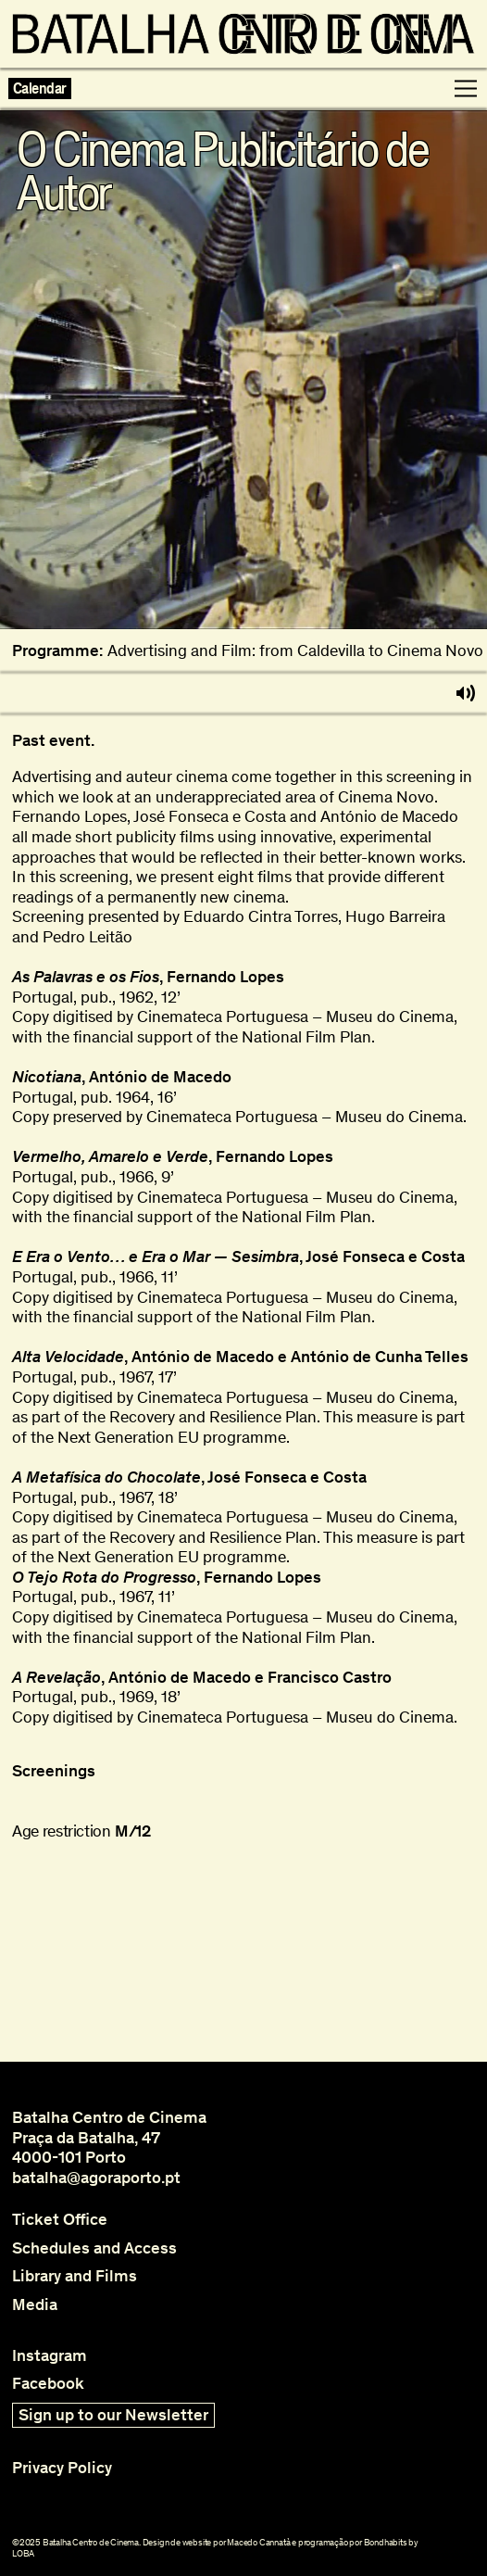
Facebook (48, 2383)
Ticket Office (59, 2219)
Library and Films (74, 2276)
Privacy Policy (62, 2468)
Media (34, 2305)
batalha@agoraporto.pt (96, 2177)
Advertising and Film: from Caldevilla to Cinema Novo (295, 651)
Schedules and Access (94, 2248)
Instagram (49, 2356)
